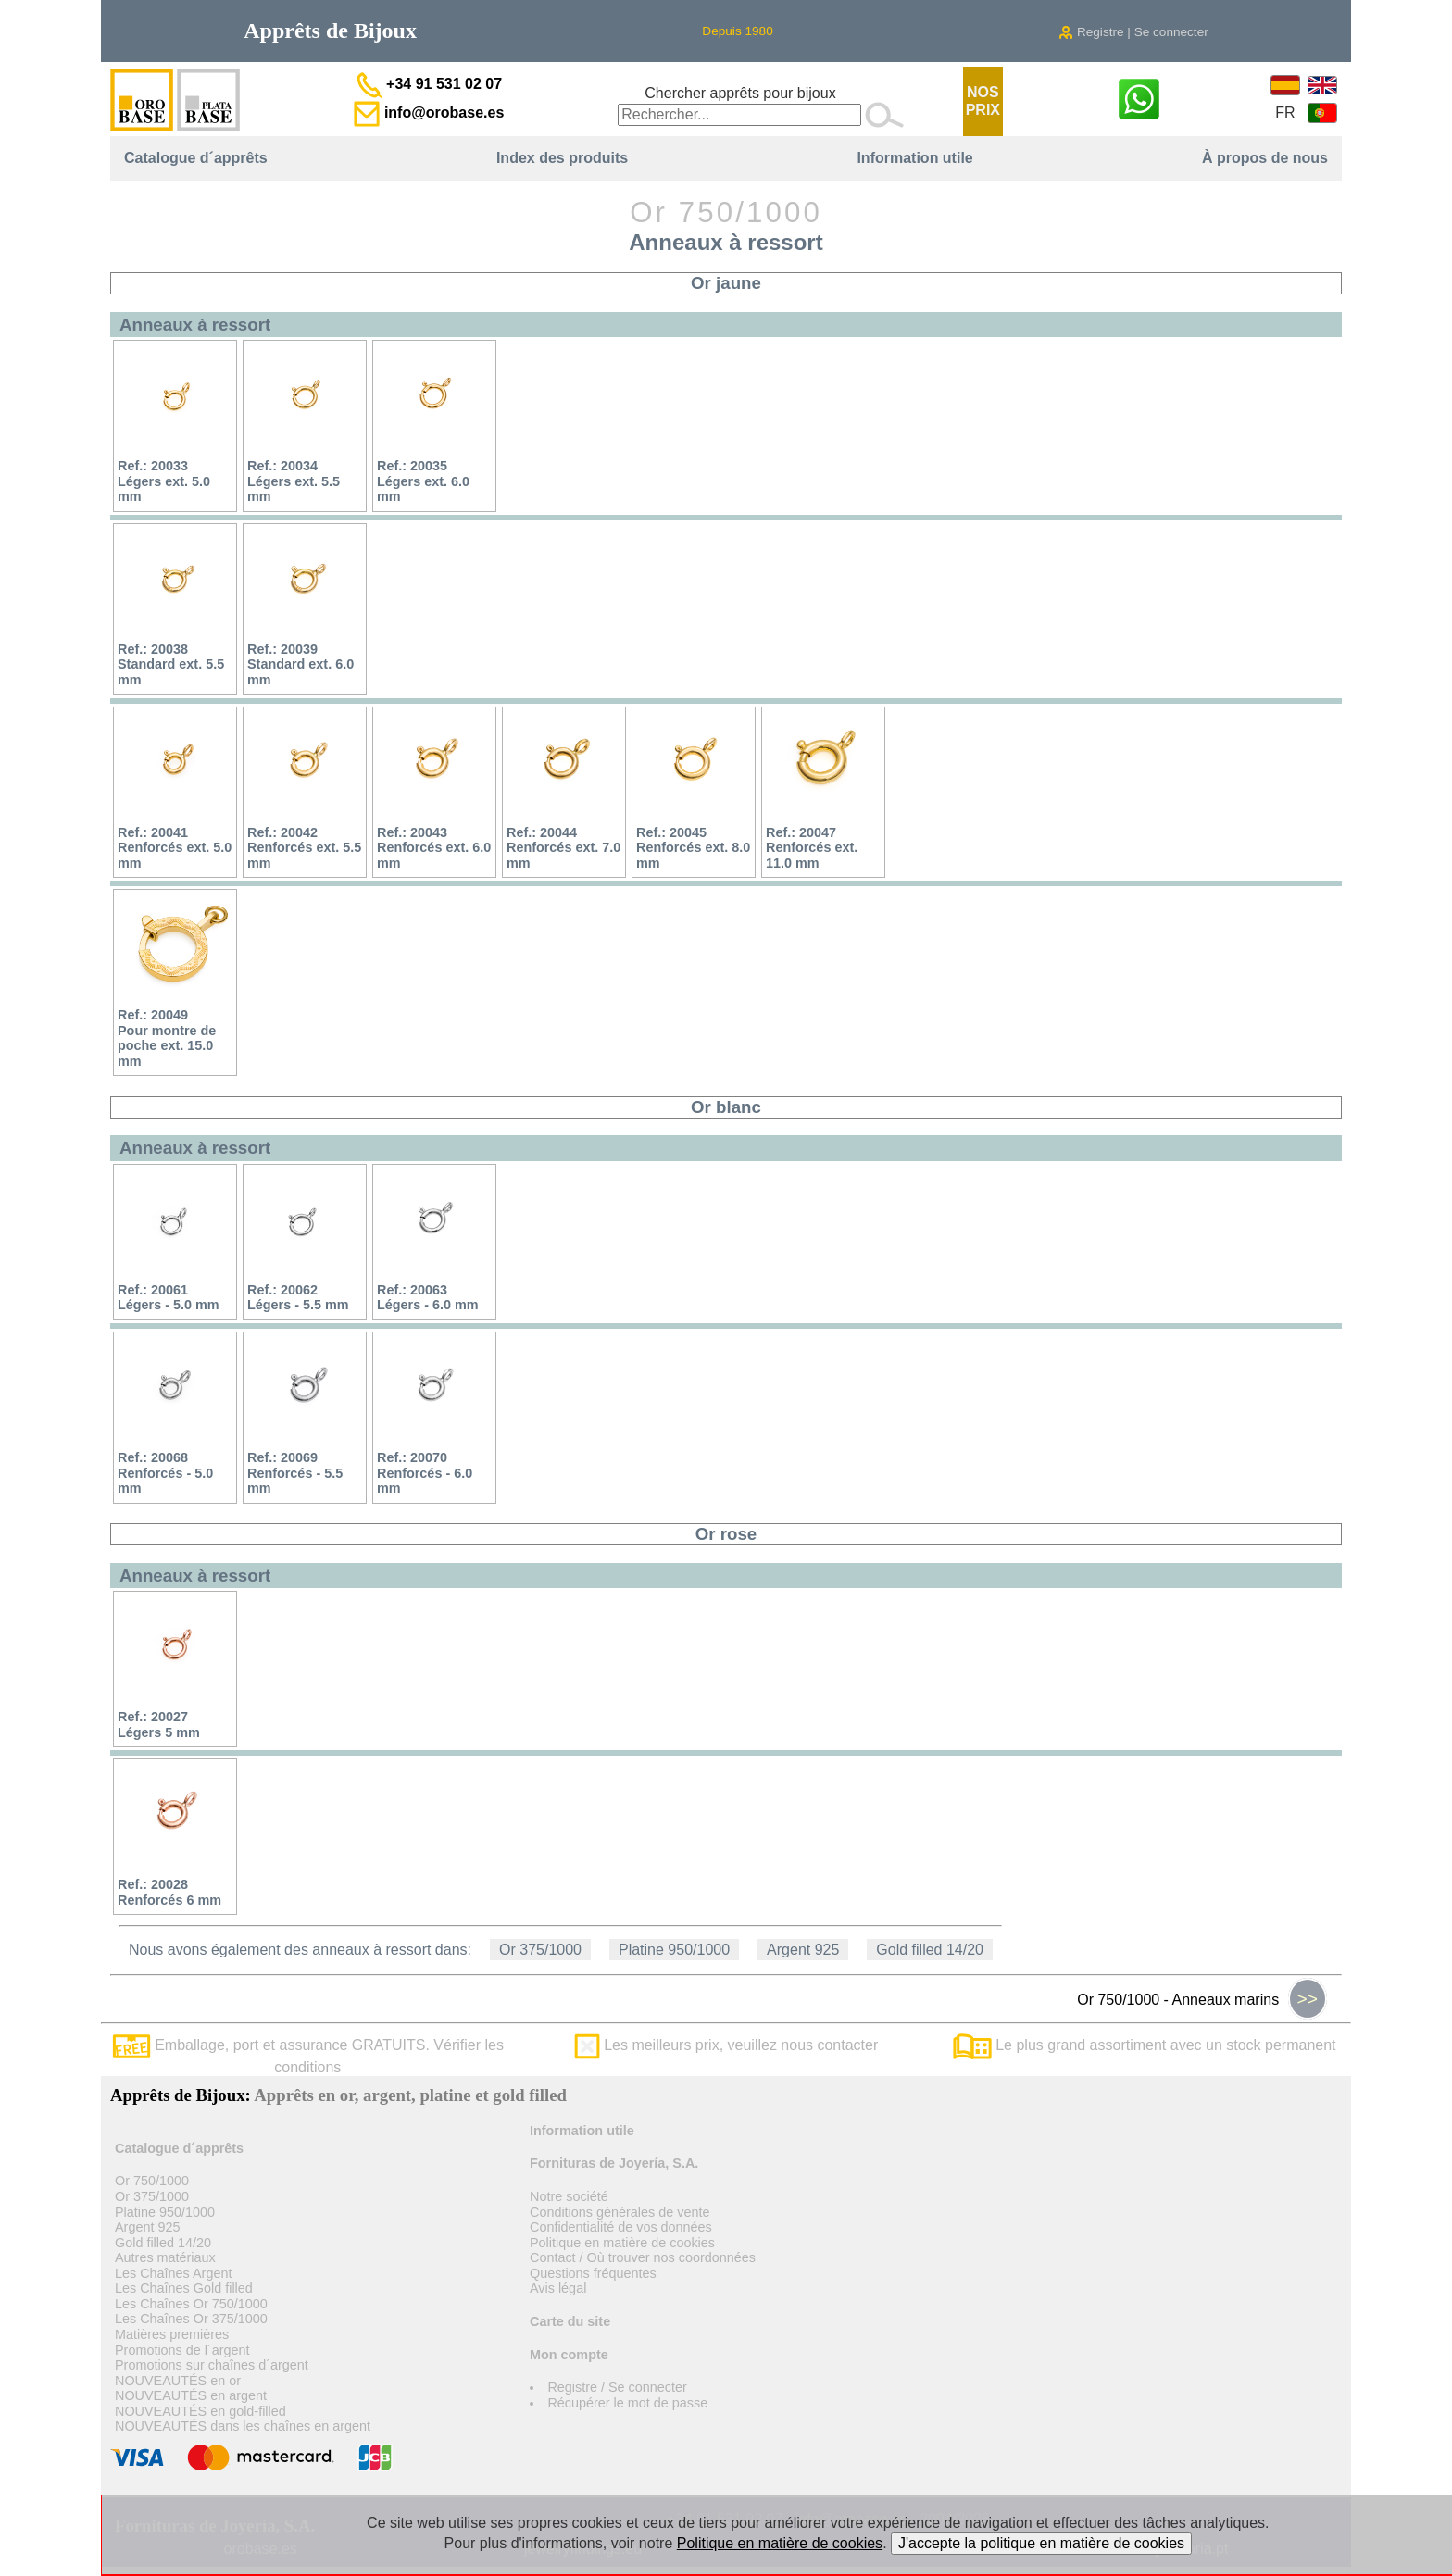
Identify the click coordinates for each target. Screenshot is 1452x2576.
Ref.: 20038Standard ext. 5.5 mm (171, 664)
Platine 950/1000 (674, 1949)
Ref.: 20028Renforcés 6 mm (169, 1892)
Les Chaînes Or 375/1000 (191, 2318)
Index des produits (562, 158)
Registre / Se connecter (616, 2387)
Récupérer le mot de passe (627, 2402)
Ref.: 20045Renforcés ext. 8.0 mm (693, 847)
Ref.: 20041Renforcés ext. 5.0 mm (175, 847)
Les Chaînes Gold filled (184, 2288)
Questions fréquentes (593, 2273)
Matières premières (172, 2334)
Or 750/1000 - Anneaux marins (1202, 1999)
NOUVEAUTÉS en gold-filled (200, 2411)
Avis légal (558, 2288)
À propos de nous (1265, 158)
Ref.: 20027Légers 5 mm (159, 1724)
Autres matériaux (165, 2257)
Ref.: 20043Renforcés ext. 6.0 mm (434, 847)
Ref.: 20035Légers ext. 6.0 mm (423, 481)
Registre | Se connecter (1133, 32)
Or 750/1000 (152, 2180)
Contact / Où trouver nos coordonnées (643, 2257)
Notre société (569, 2196)
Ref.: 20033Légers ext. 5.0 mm (164, 481)
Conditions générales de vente (619, 2212)
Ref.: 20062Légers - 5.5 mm (298, 1297)
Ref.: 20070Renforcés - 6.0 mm (424, 1472)
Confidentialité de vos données (621, 2227)
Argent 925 (803, 1949)
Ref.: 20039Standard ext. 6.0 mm (300, 664)
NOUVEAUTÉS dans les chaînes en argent (242, 2426)
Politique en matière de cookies (622, 2242)
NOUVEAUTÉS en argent (191, 2395)
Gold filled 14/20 (929, 1949)
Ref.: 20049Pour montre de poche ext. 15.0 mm (167, 1038)
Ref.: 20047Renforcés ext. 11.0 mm (811, 847)
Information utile (914, 158)
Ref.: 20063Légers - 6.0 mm (428, 1297)
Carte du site (570, 2321)
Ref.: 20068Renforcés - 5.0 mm (165, 1472)
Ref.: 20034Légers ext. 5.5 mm (293, 481)
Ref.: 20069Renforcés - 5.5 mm (295, 1472)
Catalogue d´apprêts (196, 158)
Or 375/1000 (540, 1949)
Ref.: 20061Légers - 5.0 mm (168, 1297)
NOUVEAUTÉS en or (178, 2380)
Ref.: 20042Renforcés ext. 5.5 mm (304, 847)
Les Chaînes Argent (173, 2273)
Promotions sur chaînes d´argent (211, 2364)
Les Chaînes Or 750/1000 (191, 2303)
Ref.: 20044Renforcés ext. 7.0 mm (563, 847)
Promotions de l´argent (182, 2350)
